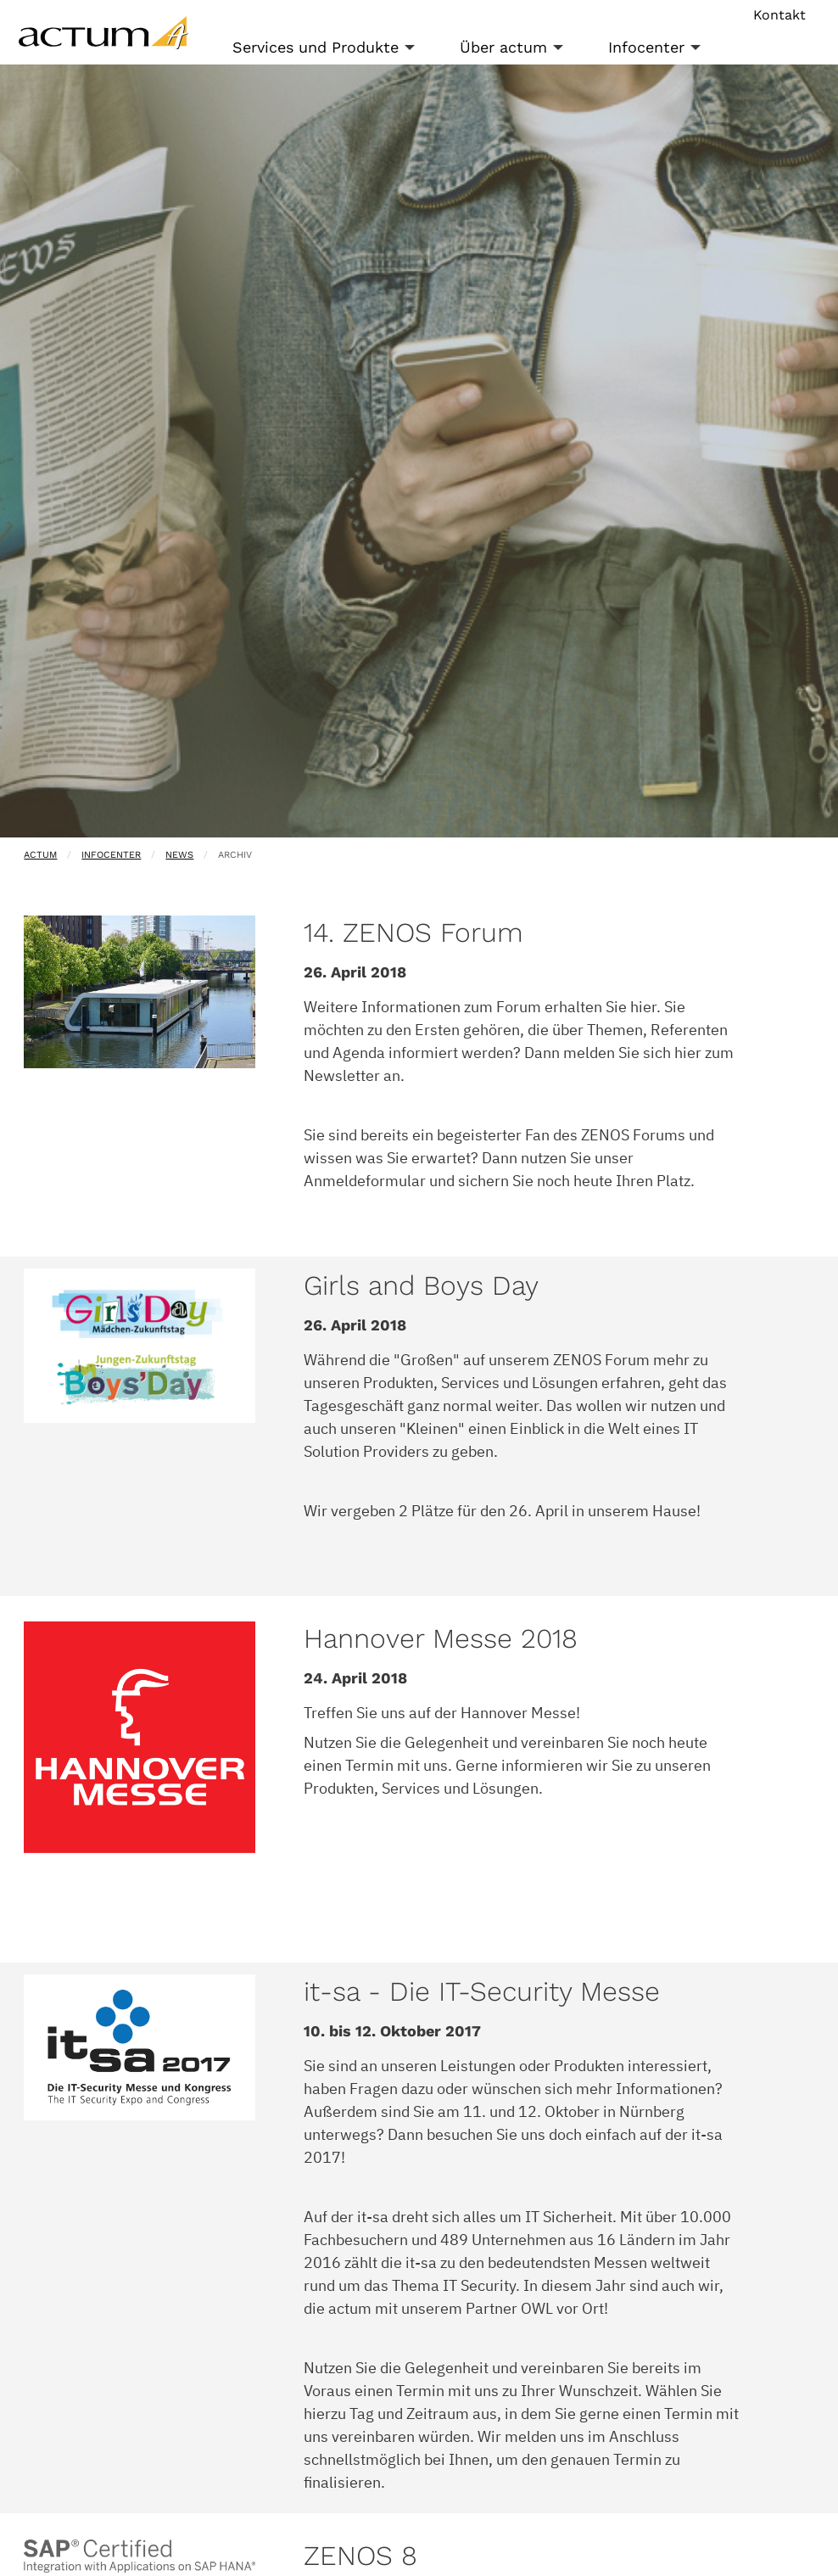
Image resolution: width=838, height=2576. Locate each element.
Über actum (503, 47)
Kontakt (779, 15)
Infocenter (646, 47)
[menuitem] (332, 47)
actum (40, 854)
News (179, 854)
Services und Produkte (315, 47)
